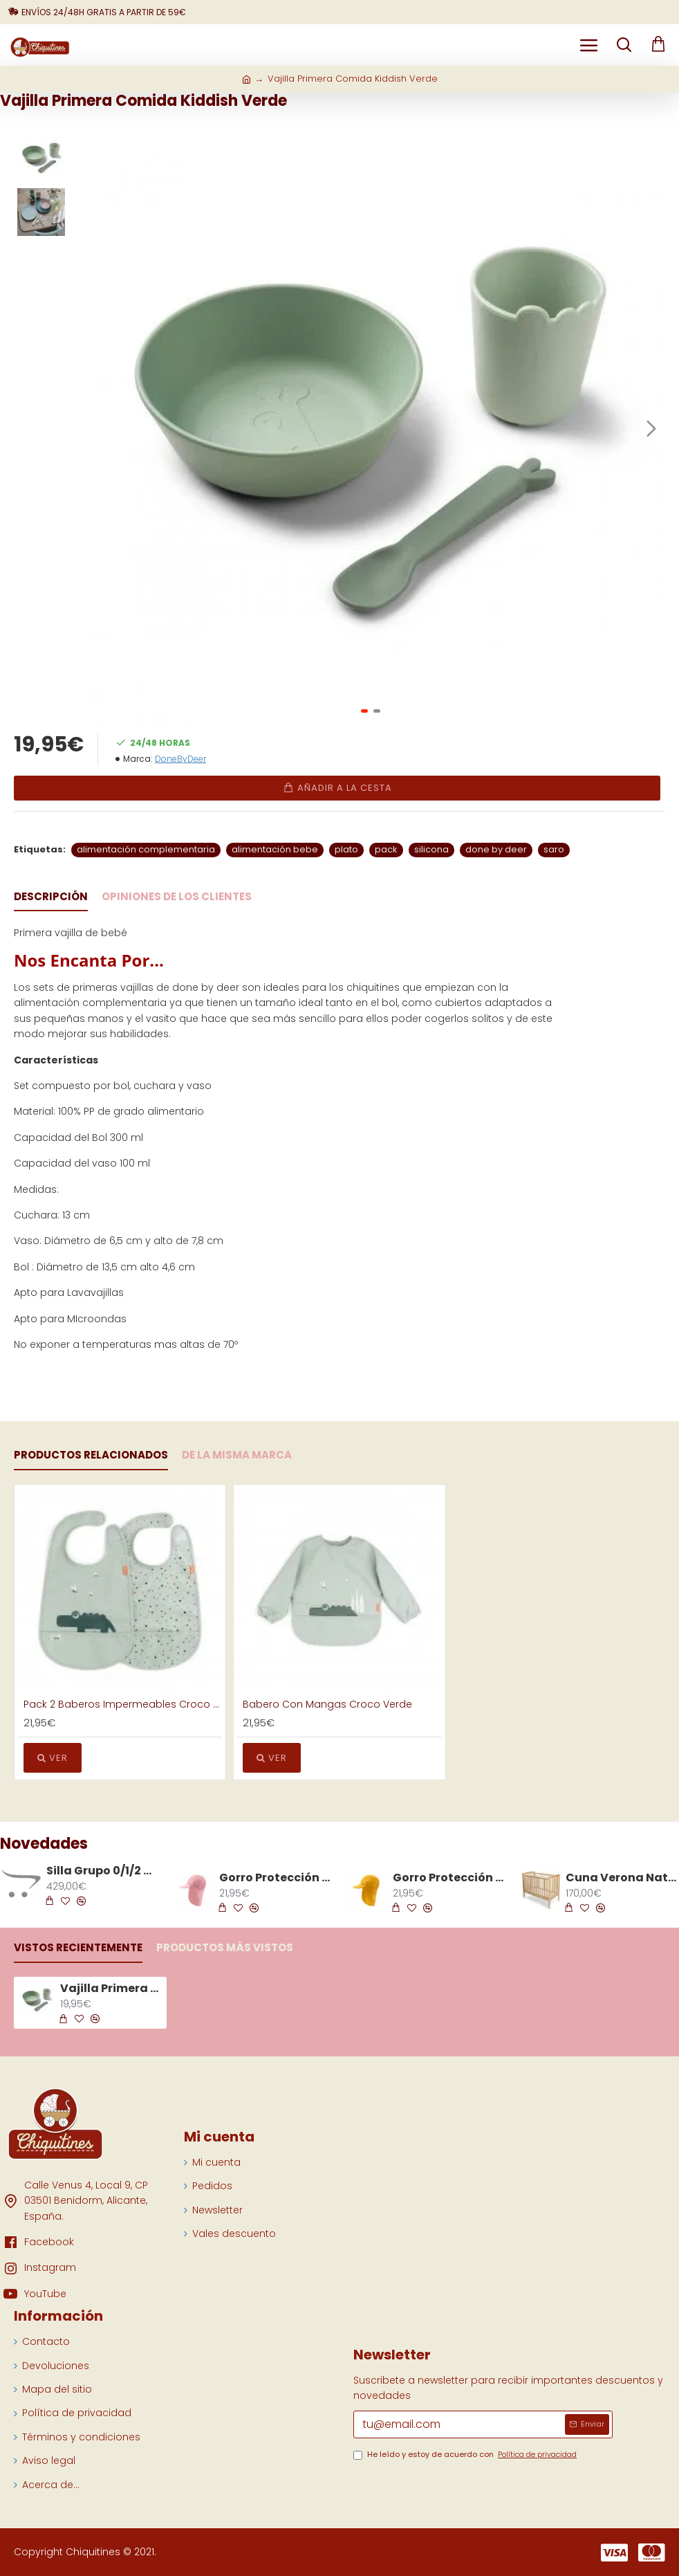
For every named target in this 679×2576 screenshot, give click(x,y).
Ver (52, 1757)
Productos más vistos (224, 1948)
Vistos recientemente (78, 1948)
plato (346, 849)
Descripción (51, 897)
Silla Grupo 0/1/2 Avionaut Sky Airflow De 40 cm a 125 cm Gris (102, 1871)
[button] (651, 428)
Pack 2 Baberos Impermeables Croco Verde (123, 1704)
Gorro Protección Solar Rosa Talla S (275, 1878)
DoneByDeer (180, 759)
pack (386, 849)
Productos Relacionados (91, 1455)
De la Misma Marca (237, 1455)
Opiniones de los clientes (177, 897)
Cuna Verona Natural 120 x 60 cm (622, 1878)
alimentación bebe (275, 849)
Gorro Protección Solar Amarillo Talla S (449, 1878)
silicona (431, 849)
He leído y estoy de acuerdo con (466, 2455)
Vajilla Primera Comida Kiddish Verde (111, 1989)
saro (553, 849)
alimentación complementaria (146, 849)
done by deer (496, 849)
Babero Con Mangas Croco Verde (327, 1704)
